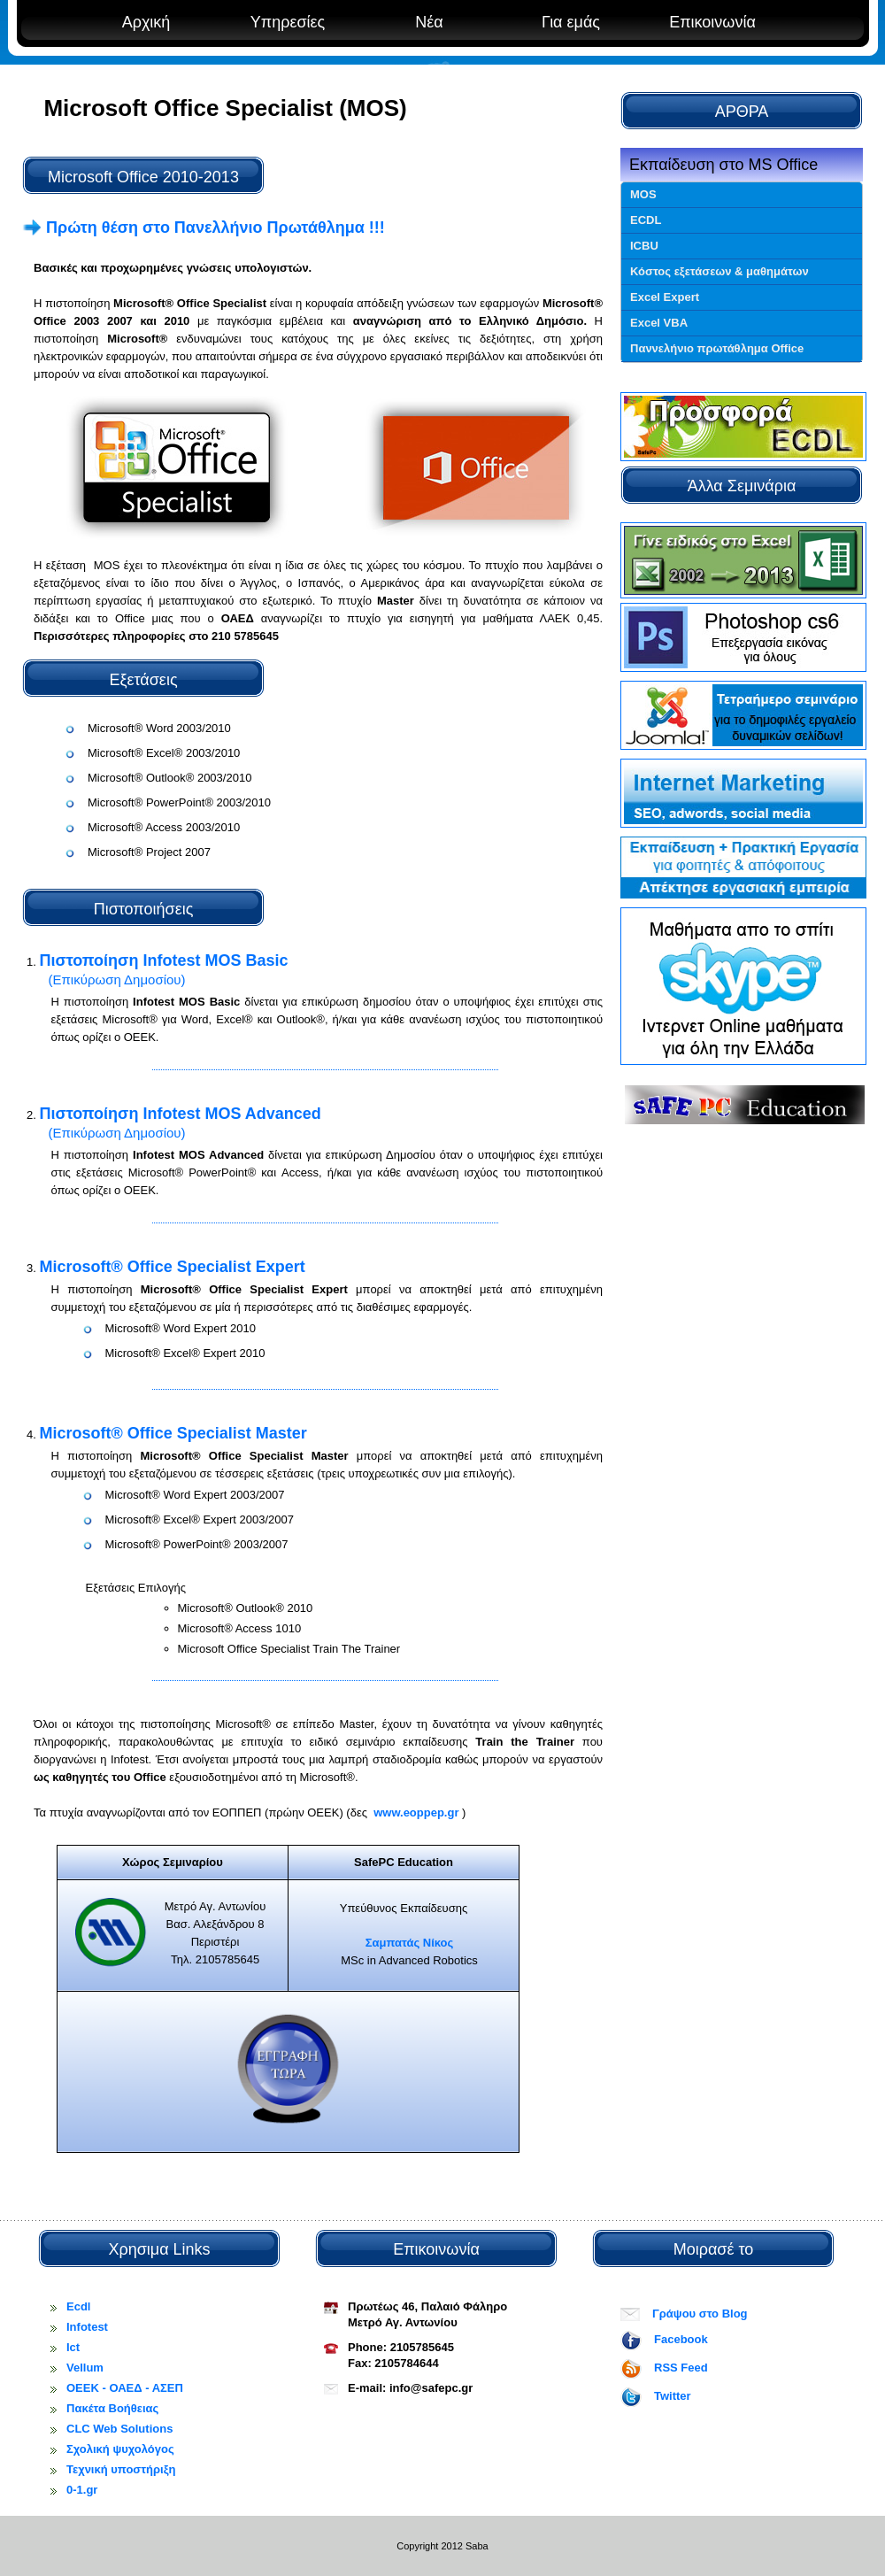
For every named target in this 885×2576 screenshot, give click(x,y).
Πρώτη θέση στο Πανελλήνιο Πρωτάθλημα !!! (203, 227)
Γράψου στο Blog (700, 2313)
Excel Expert (664, 297)
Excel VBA (659, 322)
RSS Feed (681, 2367)
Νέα (428, 22)
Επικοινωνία (712, 22)
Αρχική (146, 22)
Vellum (85, 2367)
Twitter (672, 2395)
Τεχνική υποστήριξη (120, 2469)
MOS (643, 194)
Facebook (681, 2339)
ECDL (645, 220)
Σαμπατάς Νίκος (410, 1942)
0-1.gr (81, 2489)
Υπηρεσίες (288, 22)
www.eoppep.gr (417, 1812)
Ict (73, 2347)
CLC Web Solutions (119, 2428)
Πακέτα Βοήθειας (112, 2408)
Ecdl (78, 2306)
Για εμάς (571, 22)
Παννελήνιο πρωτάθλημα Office (717, 348)
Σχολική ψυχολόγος (120, 2449)
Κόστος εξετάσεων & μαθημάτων (719, 271)
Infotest (87, 2326)
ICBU (644, 245)
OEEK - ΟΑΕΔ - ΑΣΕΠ (124, 2388)
